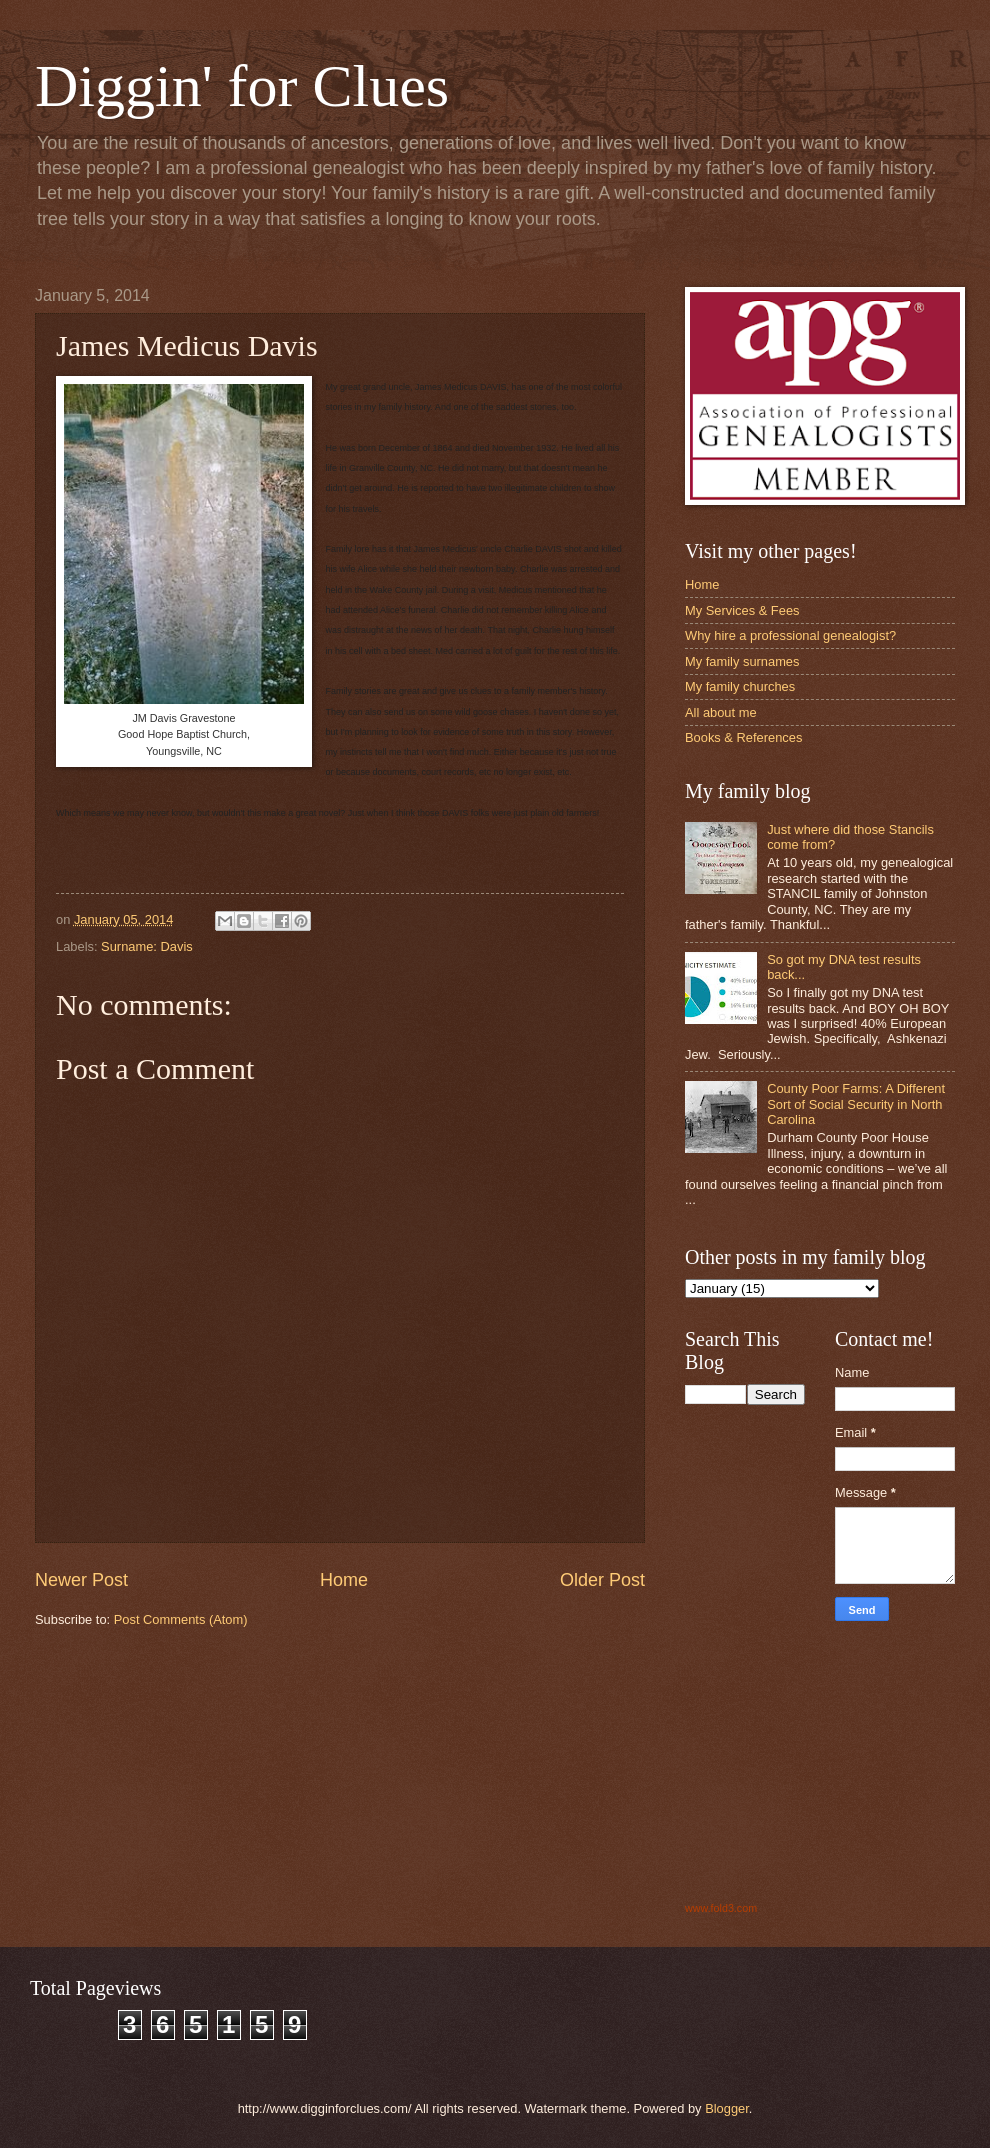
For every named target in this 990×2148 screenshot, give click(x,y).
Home (344, 1580)
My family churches (740, 686)
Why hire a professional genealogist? (790, 635)
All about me (721, 712)
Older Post (602, 1580)
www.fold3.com (721, 1908)
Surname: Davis (147, 946)
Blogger (727, 2108)
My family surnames (742, 661)
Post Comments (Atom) (181, 1619)
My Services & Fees (742, 610)
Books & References (743, 737)
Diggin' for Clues (242, 86)
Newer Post (81, 1580)
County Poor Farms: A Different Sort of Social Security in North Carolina (856, 1104)
